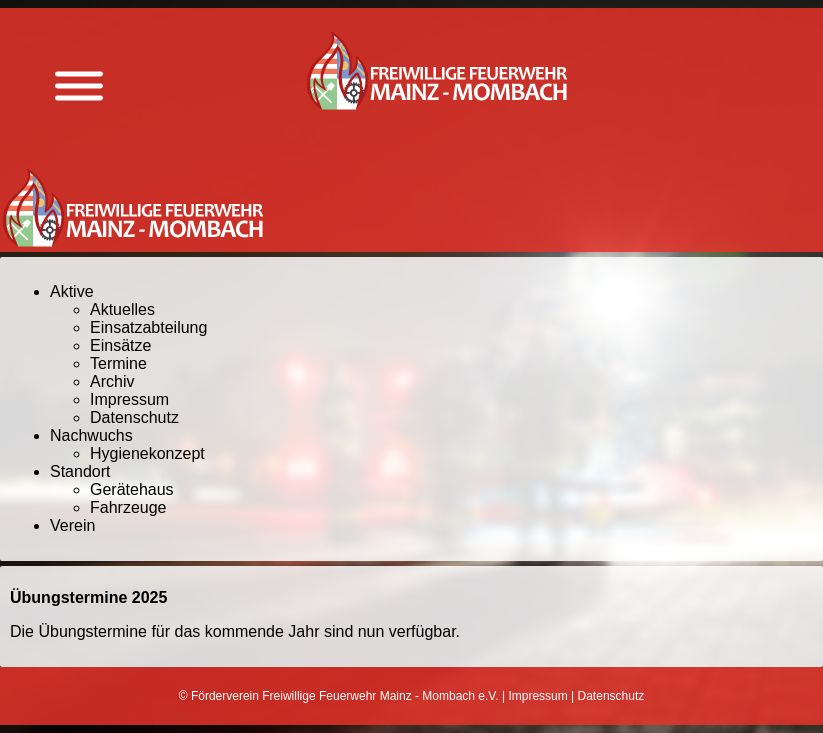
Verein (72, 525)
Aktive (72, 291)
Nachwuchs (91, 435)
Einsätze (120, 345)
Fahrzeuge (128, 507)
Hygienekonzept (147, 453)
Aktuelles (122, 309)
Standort (80, 471)
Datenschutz (134, 417)
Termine (118, 363)
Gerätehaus (132, 489)
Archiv (112, 381)
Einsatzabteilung (148, 327)
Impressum (129, 399)
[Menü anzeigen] (79, 86)
